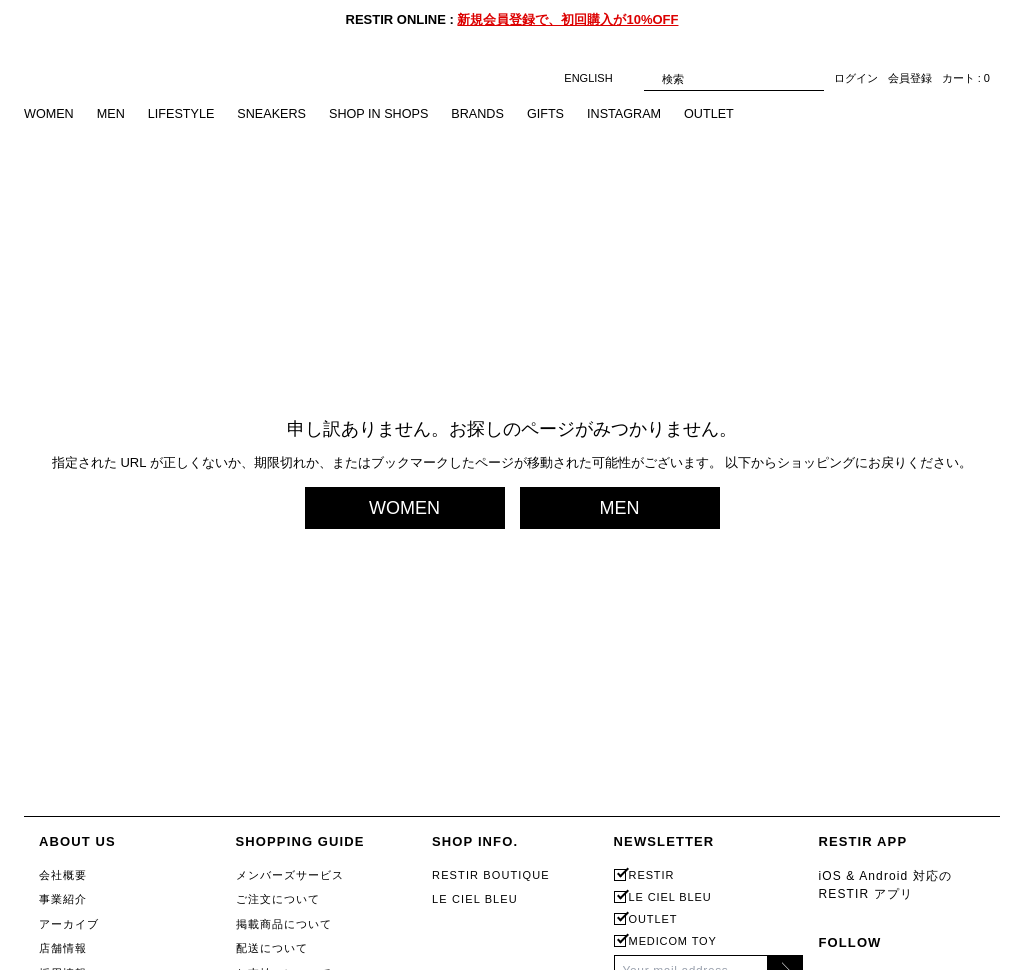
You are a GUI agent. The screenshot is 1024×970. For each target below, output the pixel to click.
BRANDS (488, 114)
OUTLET (724, 114)
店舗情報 (63, 948)
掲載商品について (284, 924)
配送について (272, 948)
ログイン (856, 79)
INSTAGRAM (637, 114)
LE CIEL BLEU (475, 899)
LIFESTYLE (184, 114)
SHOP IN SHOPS (387, 114)
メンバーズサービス (290, 875)
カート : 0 (966, 79)
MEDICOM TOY (673, 941)
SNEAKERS (277, 114)
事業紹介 (63, 899)
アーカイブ (69, 924)
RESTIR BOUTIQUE (491, 875)
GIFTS (557, 114)
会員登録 (910, 79)
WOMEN (49, 114)
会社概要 (63, 875)
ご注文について (278, 899)
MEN (112, 114)
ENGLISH (598, 78)
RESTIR (652, 875)
